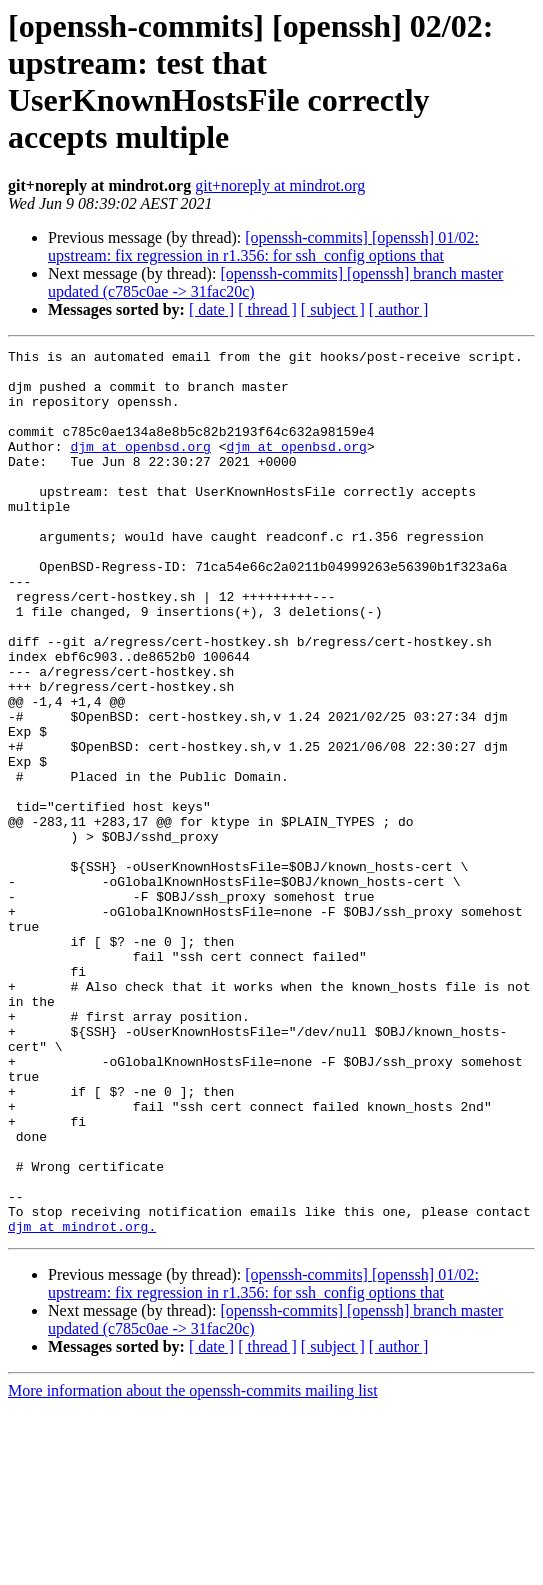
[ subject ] (333, 309)
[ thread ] (267, 309)
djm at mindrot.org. (82, 1403)
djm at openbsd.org (140, 467)
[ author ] (399, 309)
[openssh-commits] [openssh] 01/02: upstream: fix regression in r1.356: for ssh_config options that (263, 246)
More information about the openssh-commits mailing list (193, 1567)
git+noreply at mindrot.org (280, 185)
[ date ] (211, 309)
